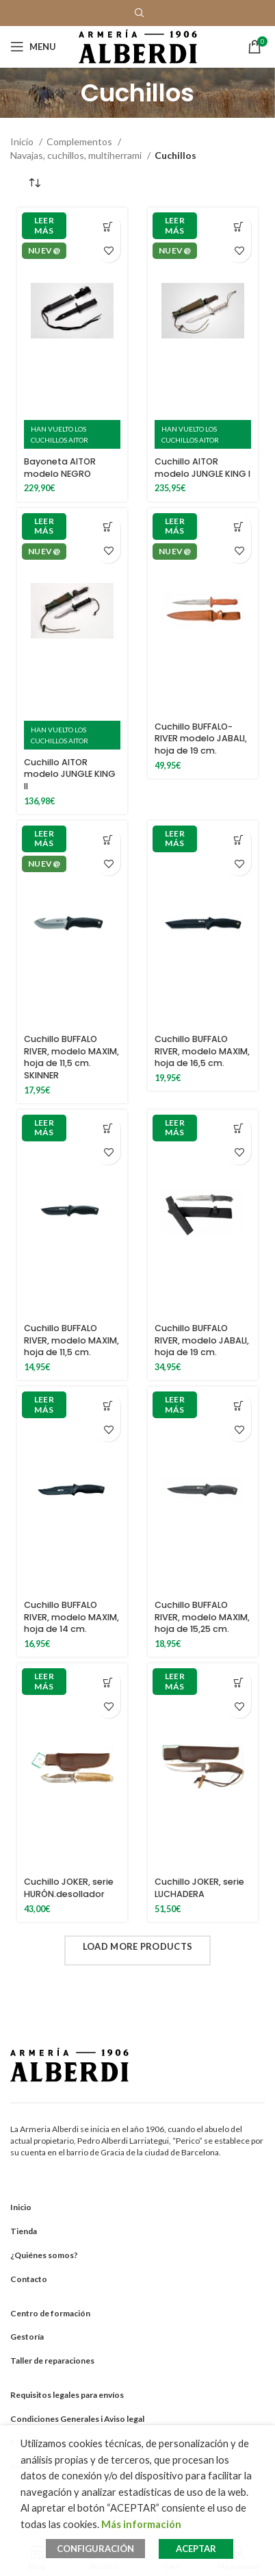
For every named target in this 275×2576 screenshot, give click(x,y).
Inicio (23, 141)
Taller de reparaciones (52, 2360)
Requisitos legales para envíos (67, 2395)
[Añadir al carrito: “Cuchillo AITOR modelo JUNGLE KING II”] (108, 527)
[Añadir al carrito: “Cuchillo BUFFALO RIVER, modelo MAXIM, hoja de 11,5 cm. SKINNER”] (108, 840)
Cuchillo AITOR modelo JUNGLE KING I (202, 468)
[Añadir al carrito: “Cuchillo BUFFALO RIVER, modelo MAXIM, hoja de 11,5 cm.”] (108, 1129)
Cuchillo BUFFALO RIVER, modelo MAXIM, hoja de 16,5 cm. (202, 1051)
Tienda (23, 2231)
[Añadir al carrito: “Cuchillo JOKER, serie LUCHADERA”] (239, 1682)
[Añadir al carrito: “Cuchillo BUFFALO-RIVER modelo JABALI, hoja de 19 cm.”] (239, 527)
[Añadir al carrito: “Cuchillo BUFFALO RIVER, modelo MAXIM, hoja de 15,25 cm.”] (239, 1405)
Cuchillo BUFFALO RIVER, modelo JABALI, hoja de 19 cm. (202, 1340)
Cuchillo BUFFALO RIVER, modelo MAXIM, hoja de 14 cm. (71, 1617)
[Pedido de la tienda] (34, 183)
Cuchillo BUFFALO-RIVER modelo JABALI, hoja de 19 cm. (201, 738)
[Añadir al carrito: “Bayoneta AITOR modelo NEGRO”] (108, 226)
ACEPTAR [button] (196, 2548)
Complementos (80, 141)
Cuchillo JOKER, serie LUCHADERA (199, 1888)
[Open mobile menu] (33, 46)
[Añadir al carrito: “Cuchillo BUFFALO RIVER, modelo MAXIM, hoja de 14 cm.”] (108, 1405)
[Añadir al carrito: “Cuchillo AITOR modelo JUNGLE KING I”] (239, 226)
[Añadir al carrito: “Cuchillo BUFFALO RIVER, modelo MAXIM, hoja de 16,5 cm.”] (239, 840)
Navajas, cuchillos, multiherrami (77, 155)
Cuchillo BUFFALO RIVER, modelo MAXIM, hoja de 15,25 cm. (202, 1617)
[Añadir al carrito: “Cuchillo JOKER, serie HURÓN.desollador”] (108, 1682)
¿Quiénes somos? (44, 2255)
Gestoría (27, 2336)
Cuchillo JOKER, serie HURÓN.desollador (69, 1888)
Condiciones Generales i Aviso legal (77, 2419)
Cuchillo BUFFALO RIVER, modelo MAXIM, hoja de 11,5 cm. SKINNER (71, 1057)
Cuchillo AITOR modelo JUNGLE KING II (70, 774)
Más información (141, 2524)
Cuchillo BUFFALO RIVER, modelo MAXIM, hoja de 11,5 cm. (71, 1340)
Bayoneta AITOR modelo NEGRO (60, 468)
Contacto (28, 2279)
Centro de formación (50, 2313)
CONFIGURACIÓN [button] (95, 2548)
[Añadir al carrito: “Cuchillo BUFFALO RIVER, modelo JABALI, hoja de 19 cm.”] (239, 1129)
